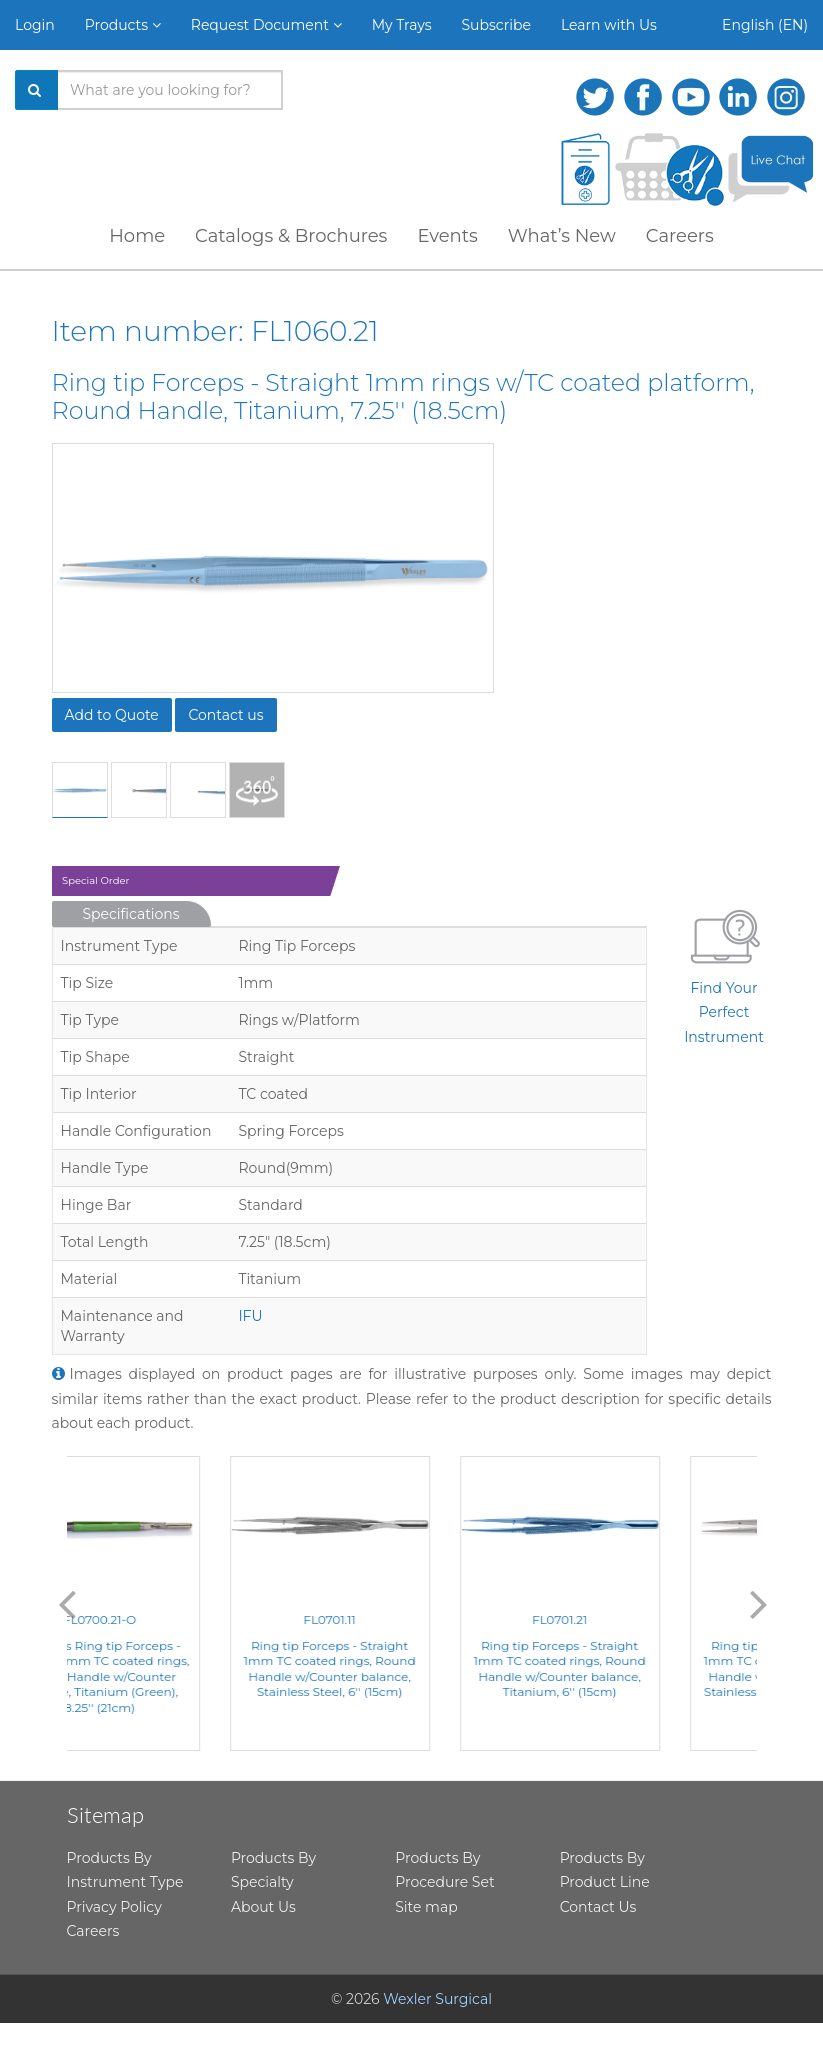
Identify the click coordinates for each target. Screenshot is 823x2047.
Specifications (131, 914)
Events (447, 236)
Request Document (266, 25)
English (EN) (765, 25)
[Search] (37, 90)
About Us (263, 1907)
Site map (426, 1907)
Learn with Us (609, 25)
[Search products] (170, 90)
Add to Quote (112, 715)
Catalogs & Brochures (291, 236)
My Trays (402, 25)
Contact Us (598, 1907)
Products (123, 25)
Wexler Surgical (437, 1999)
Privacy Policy (114, 1907)
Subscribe (496, 25)
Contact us (225, 715)
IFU (250, 1316)
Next (759, 1603)
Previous (67, 1603)
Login (35, 25)
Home (137, 236)
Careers (680, 236)
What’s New (562, 236)
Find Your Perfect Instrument (724, 973)
